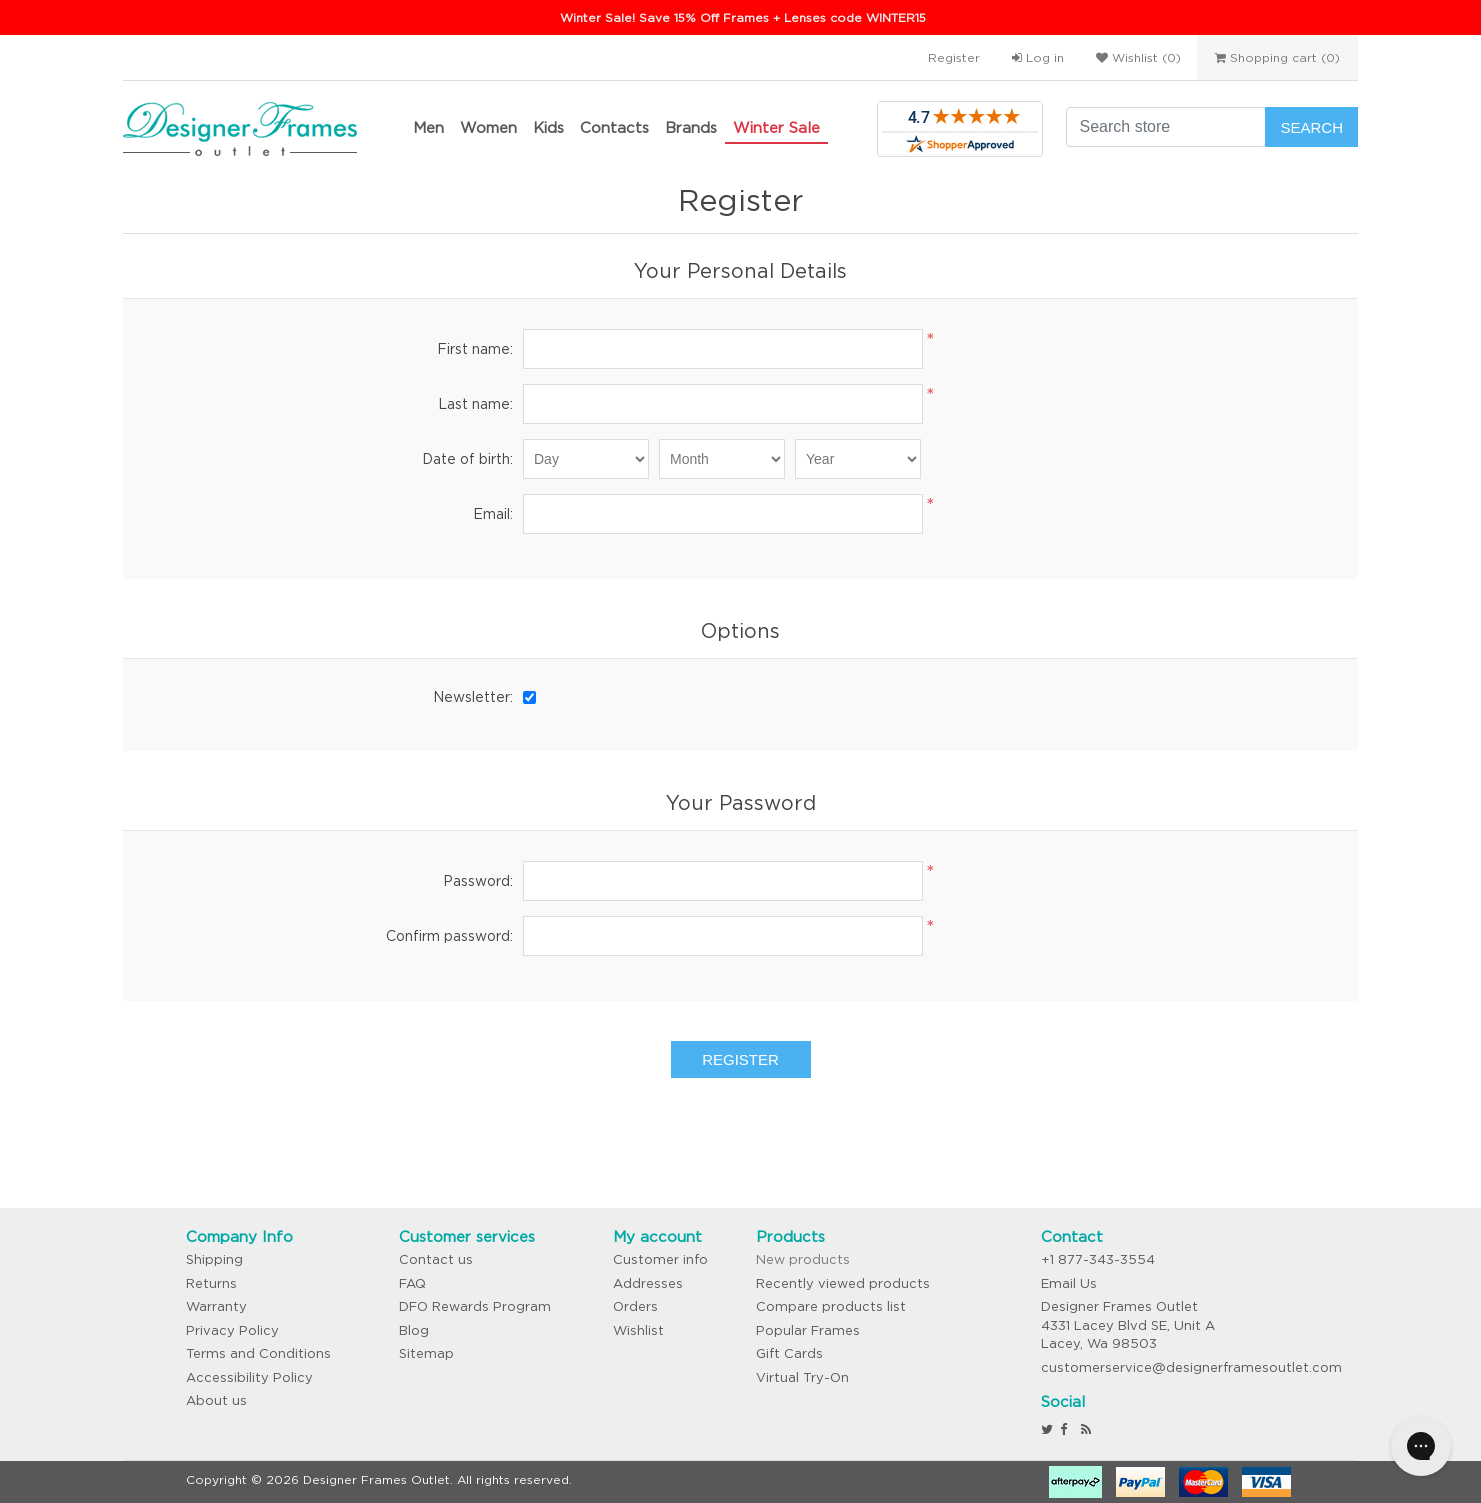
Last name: (475, 404)
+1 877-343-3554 (1098, 1259)
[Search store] (1166, 127)
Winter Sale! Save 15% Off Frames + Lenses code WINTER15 (743, 17)
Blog (414, 1330)
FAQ (412, 1283)
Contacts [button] (614, 127)
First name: (475, 349)
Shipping (214, 1259)
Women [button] (488, 127)
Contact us (436, 1259)
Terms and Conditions (258, 1353)
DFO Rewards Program (475, 1306)
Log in (1038, 57)
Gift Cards (789, 1353)
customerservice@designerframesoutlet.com (1191, 1367)
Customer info (660, 1259)
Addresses (648, 1283)
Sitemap (426, 1353)
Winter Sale (776, 127)
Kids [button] (548, 127)
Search (1311, 127)
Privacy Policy (232, 1330)
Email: (493, 514)
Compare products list (831, 1306)
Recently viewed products (843, 1283)
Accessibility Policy (249, 1377)
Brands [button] (691, 127)
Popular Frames (808, 1330)
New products (803, 1259)
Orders (635, 1306)
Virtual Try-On (802, 1377)
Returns (211, 1283)
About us (216, 1400)
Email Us (1069, 1283)
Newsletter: (473, 697)
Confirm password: (449, 936)
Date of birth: (467, 459)
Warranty (216, 1306)
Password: (478, 881)
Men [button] (428, 127)
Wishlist (638, 1330)
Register (954, 57)
